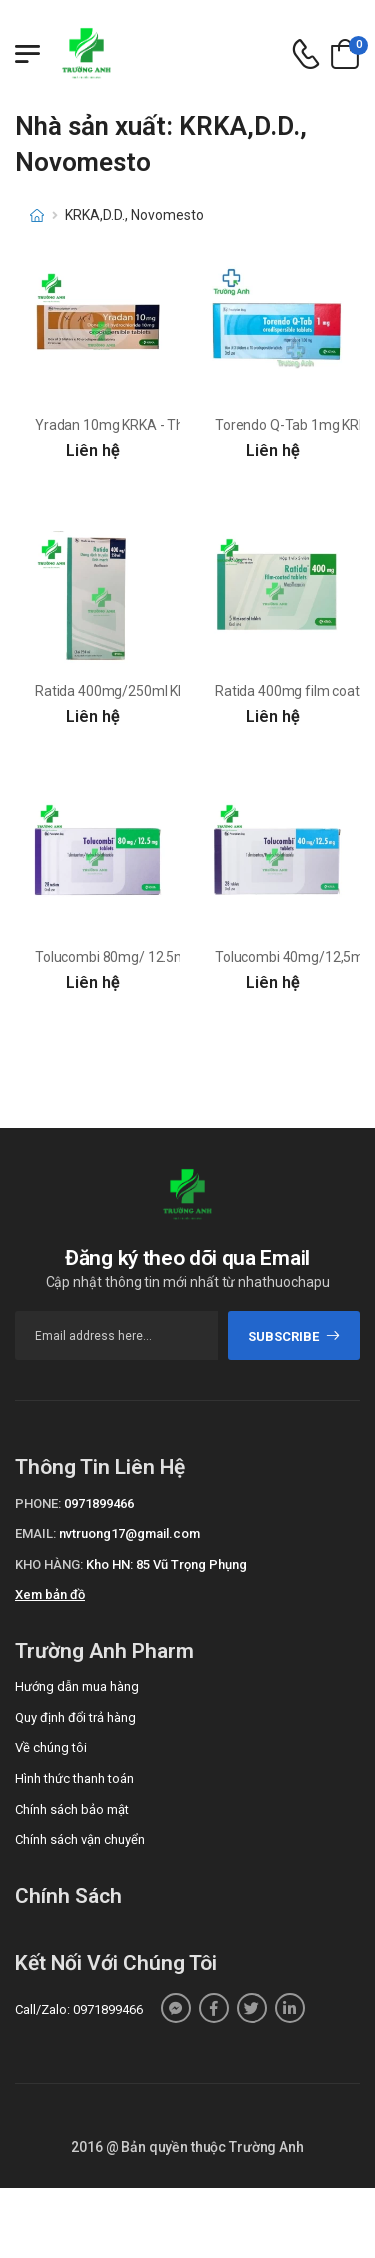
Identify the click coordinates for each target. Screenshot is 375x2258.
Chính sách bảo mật (72, 1809)
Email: (35, 1533)
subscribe (294, 1336)
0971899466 (99, 1503)
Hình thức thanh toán (74, 1778)
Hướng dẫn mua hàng (77, 1686)
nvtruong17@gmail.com (129, 1533)
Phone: (38, 1503)
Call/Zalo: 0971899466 (79, 2009)
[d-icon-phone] (306, 54)
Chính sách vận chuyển (80, 1839)
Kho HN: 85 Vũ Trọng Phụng (166, 1564)
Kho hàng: (49, 1564)
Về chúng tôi (51, 1747)
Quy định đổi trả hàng (75, 1717)
